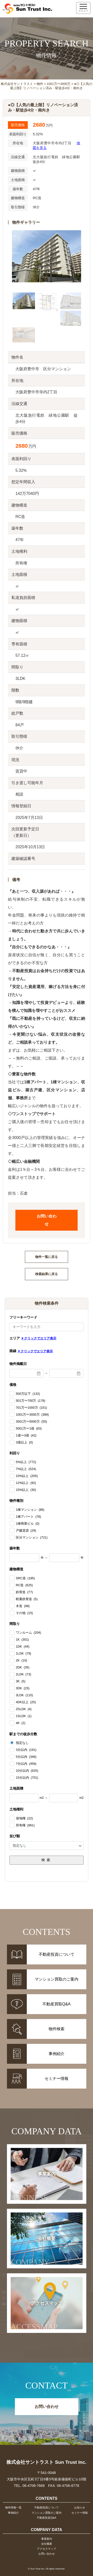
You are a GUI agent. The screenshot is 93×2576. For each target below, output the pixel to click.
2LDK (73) (23, 1674)
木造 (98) (23, 1605)
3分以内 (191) (26, 1749)
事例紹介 (13, 2512)
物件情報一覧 (13, 2507)
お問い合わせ (47, 1220)
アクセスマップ (36, 2316)
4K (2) (20, 1723)
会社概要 (33, 2251)
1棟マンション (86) (30, 1509)
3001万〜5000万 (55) (31, 1421)
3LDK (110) (24, 1695)
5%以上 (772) (26, 1462)
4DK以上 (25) (26, 1702)
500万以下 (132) (28, 1393)
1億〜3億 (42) (26, 1435)
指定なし (22, 1742)
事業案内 (33, 2186)
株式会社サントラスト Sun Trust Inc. (46, 2462)
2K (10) (21, 1660)
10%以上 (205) (27, 1475)
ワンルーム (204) (28, 1632)
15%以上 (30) (26, 1489)
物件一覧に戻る (46, 1257)
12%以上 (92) (26, 1482)
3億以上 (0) (24, 1442)
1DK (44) (23, 1646)
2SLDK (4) (23, 1709)
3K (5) (20, 1681)
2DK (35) (23, 1667)
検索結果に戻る (46, 1274)
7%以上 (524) (26, 1469)
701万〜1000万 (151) (31, 1407)
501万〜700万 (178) (30, 1400)
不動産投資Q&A (46, 2517)
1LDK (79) (23, 1653)
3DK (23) (23, 1688)
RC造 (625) (24, 1584)
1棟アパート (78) (28, 1516)
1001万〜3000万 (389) (32, 1414)
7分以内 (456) (26, 1763)
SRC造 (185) (25, 1578)
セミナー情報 (79, 2512)
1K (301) (22, 1639)
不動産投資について (46, 2507)
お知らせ (79, 2507)
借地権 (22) (24, 1818)
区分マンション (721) (32, 1537)
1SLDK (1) (23, 1716)
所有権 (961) (25, 1825)
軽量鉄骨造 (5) (27, 1598)
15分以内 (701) (27, 1777)
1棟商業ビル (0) (27, 1523)
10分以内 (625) (27, 1770)
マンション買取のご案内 (46, 2512)
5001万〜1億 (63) (29, 1428)
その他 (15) (24, 1612)
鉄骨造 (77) (24, 1591)
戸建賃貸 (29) (26, 1530)
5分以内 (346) (26, 1756)
